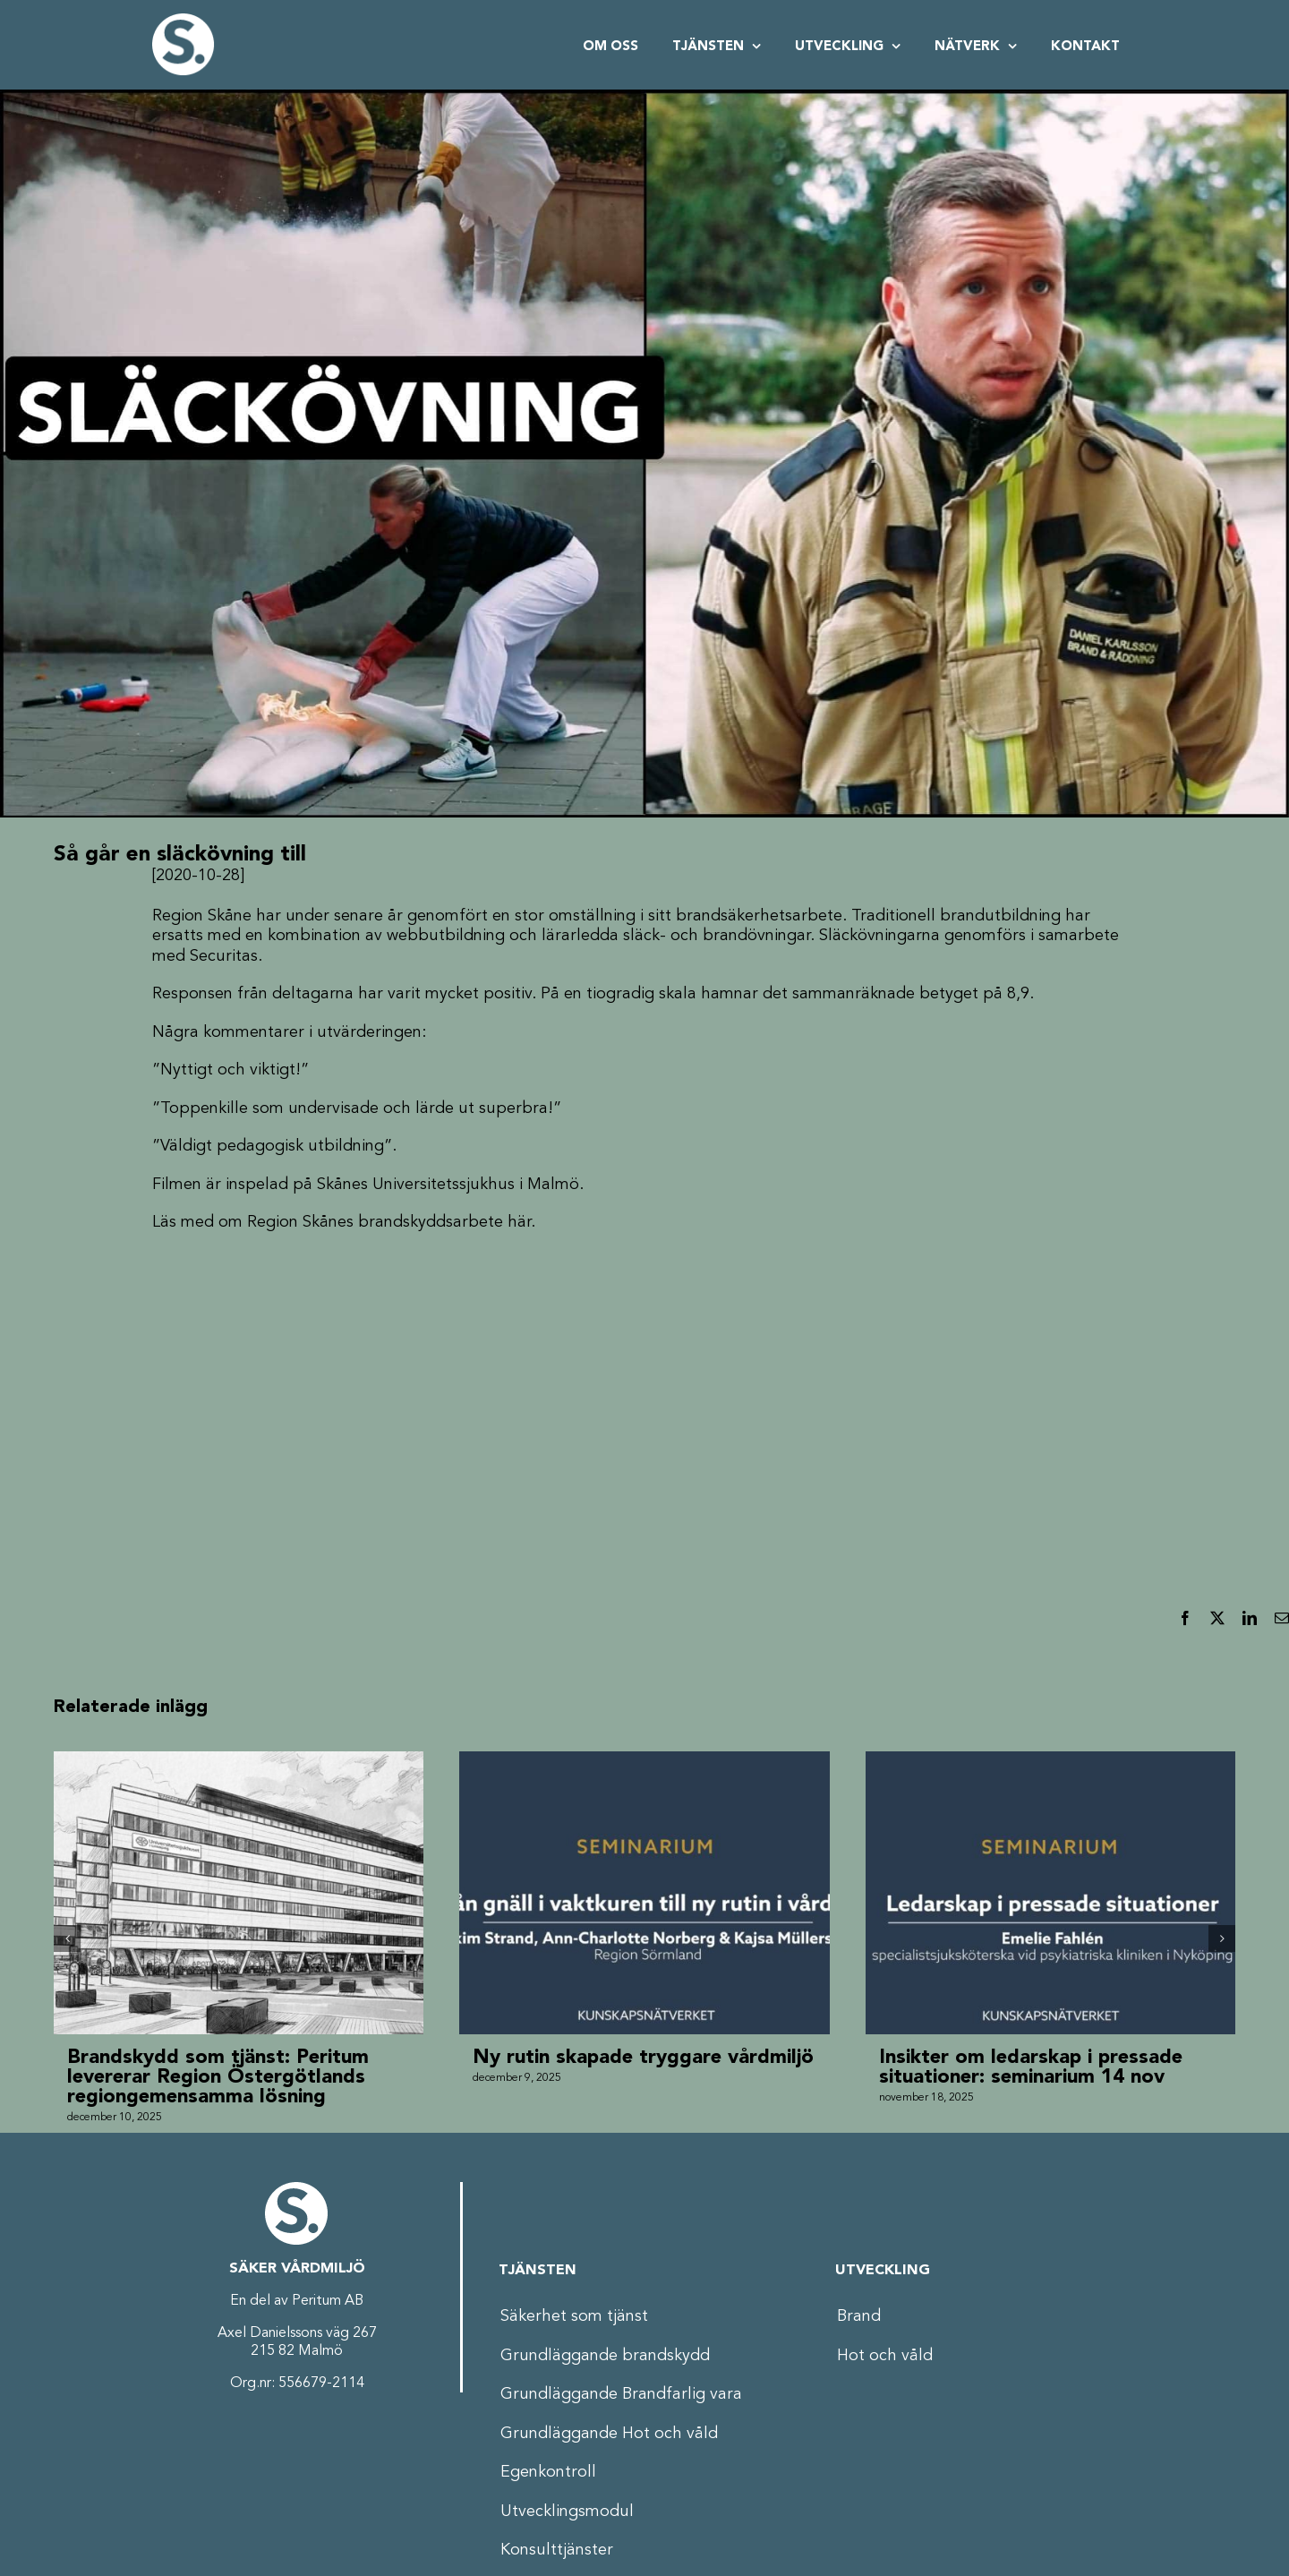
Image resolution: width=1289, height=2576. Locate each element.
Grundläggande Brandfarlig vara (621, 2394)
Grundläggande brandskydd (605, 2356)
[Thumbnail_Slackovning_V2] (644, 453)
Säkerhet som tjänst (574, 2316)
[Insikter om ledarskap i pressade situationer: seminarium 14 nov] (1050, 1761)
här (519, 1222)
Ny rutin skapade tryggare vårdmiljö (643, 2057)
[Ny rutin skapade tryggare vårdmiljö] (644, 1761)
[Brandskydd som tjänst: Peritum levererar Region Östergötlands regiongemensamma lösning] (238, 1761)
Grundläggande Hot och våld (609, 2434)
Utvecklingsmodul (567, 2511)
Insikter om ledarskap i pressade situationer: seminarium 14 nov (1030, 2067)
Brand (859, 2316)
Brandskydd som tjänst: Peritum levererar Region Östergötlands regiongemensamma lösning (218, 2077)
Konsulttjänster (556, 2550)
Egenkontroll (548, 2472)
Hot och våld (885, 2356)
